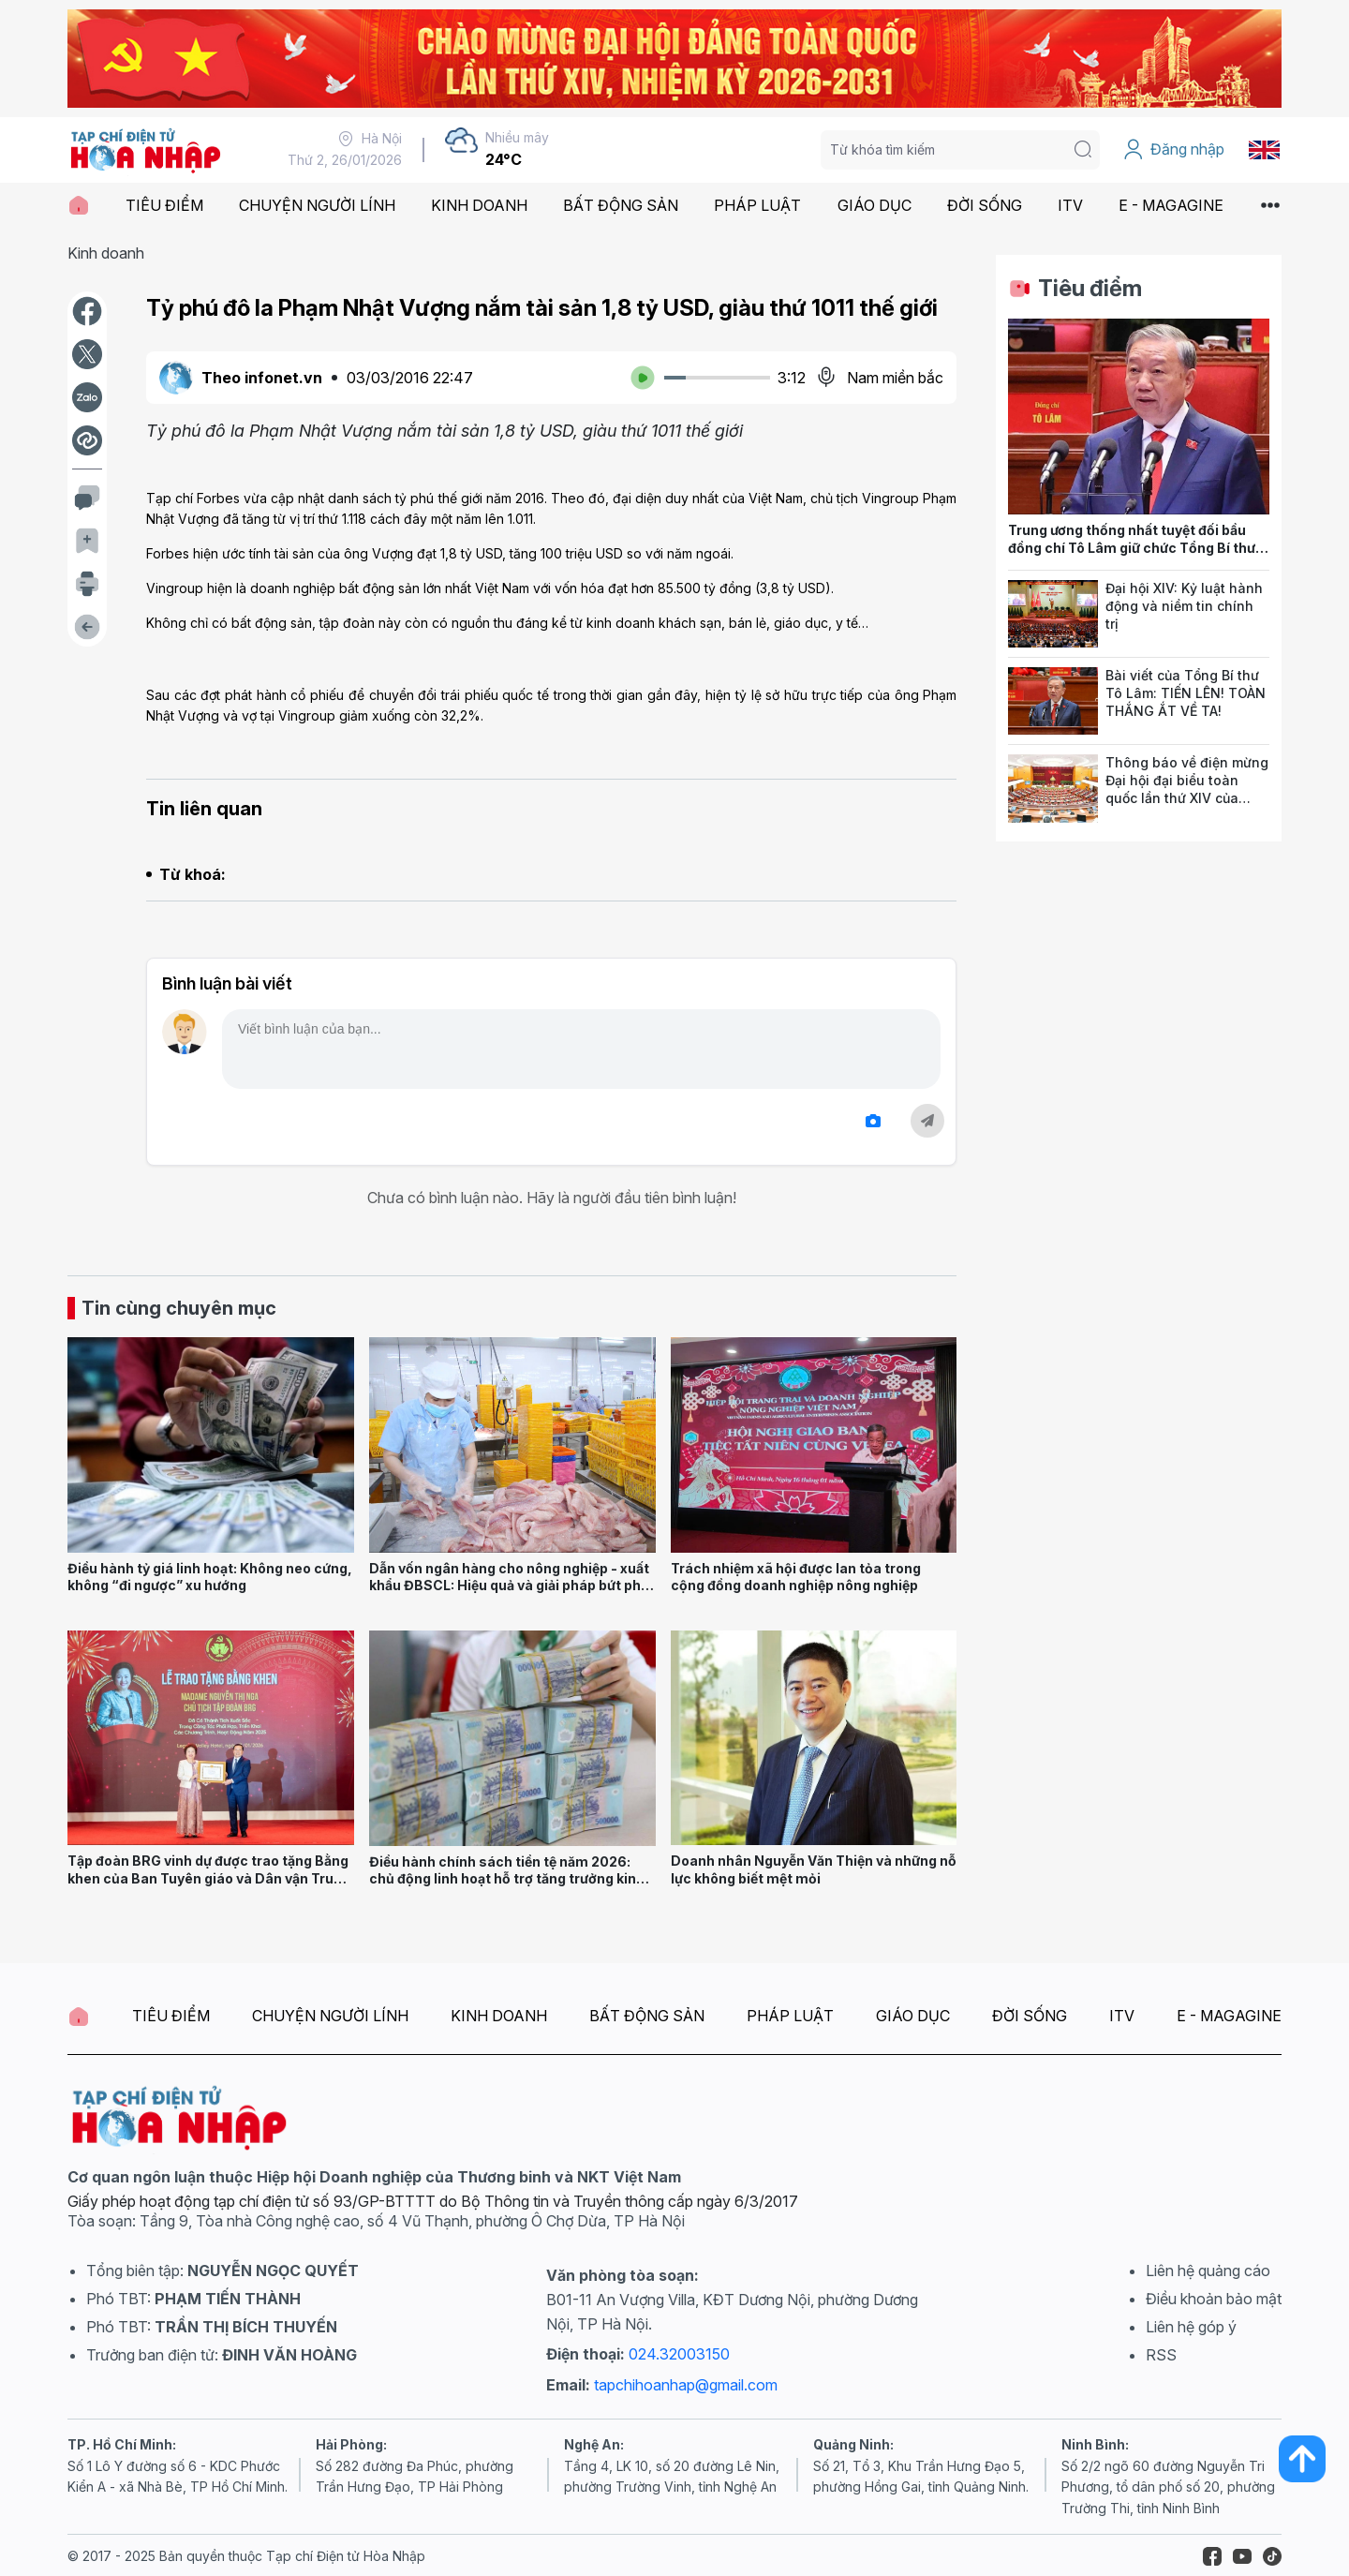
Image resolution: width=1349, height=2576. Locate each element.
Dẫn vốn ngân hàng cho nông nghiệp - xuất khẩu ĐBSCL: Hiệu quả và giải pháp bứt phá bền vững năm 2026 (509, 1585)
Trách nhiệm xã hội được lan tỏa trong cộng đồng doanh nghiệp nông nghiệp (796, 1577)
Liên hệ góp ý (1191, 2326)
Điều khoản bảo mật (1214, 2298)
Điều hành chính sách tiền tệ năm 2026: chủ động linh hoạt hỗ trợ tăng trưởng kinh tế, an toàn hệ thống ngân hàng (507, 1879)
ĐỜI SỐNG (984, 205)
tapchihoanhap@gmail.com (686, 2384)
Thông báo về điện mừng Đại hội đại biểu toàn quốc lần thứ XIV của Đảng (1186, 788)
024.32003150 (679, 2354)
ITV (1070, 205)
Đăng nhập (1173, 150)
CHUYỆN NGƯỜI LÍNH (317, 205)
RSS (1161, 2354)
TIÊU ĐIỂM (164, 205)
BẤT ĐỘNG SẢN (620, 205)
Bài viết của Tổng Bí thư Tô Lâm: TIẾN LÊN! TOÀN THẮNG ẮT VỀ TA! (1185, 692)
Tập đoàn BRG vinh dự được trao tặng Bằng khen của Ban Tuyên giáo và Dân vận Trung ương (208, 1878)
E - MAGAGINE (1171, 205)
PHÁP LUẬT (757, 205)
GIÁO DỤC (875, 205)
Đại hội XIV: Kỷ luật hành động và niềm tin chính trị (1184, 605)
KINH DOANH (479, 205)
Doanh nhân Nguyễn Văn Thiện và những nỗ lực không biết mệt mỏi (813, 1869)
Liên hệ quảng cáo (1208, 2270)
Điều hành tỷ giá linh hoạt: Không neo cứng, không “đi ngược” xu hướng (209, 1577)
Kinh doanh (105, 253)
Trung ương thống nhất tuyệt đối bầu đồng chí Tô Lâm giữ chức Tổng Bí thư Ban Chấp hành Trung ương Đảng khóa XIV (1133, 556)
